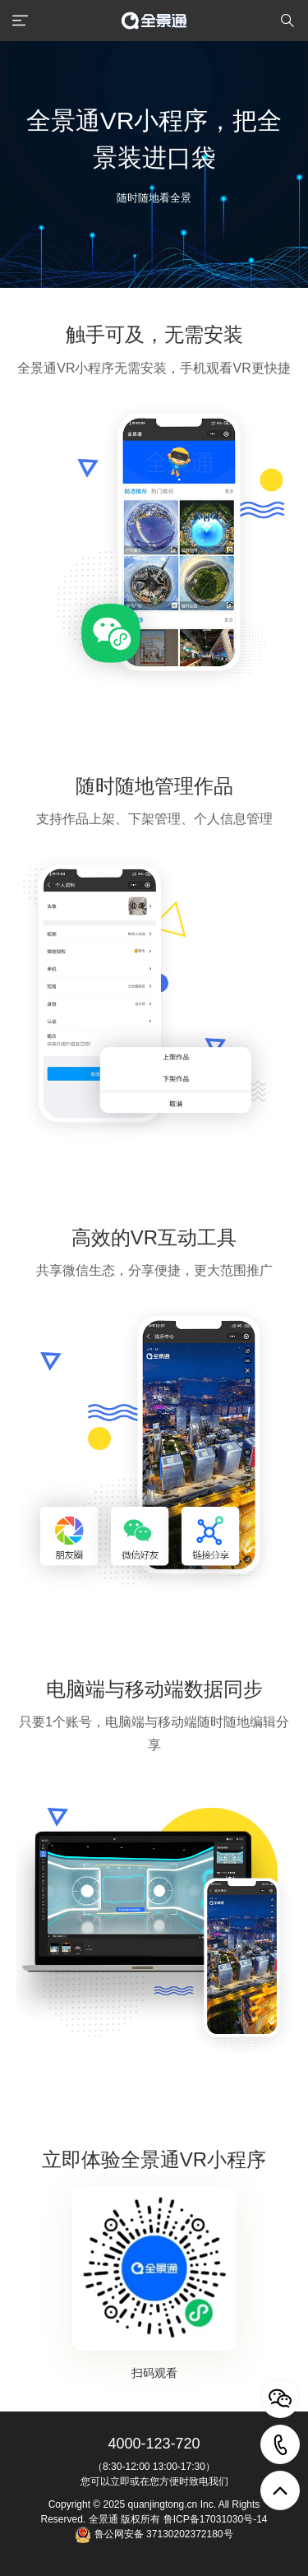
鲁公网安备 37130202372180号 (161, 2534)
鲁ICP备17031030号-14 (215, 2519)
